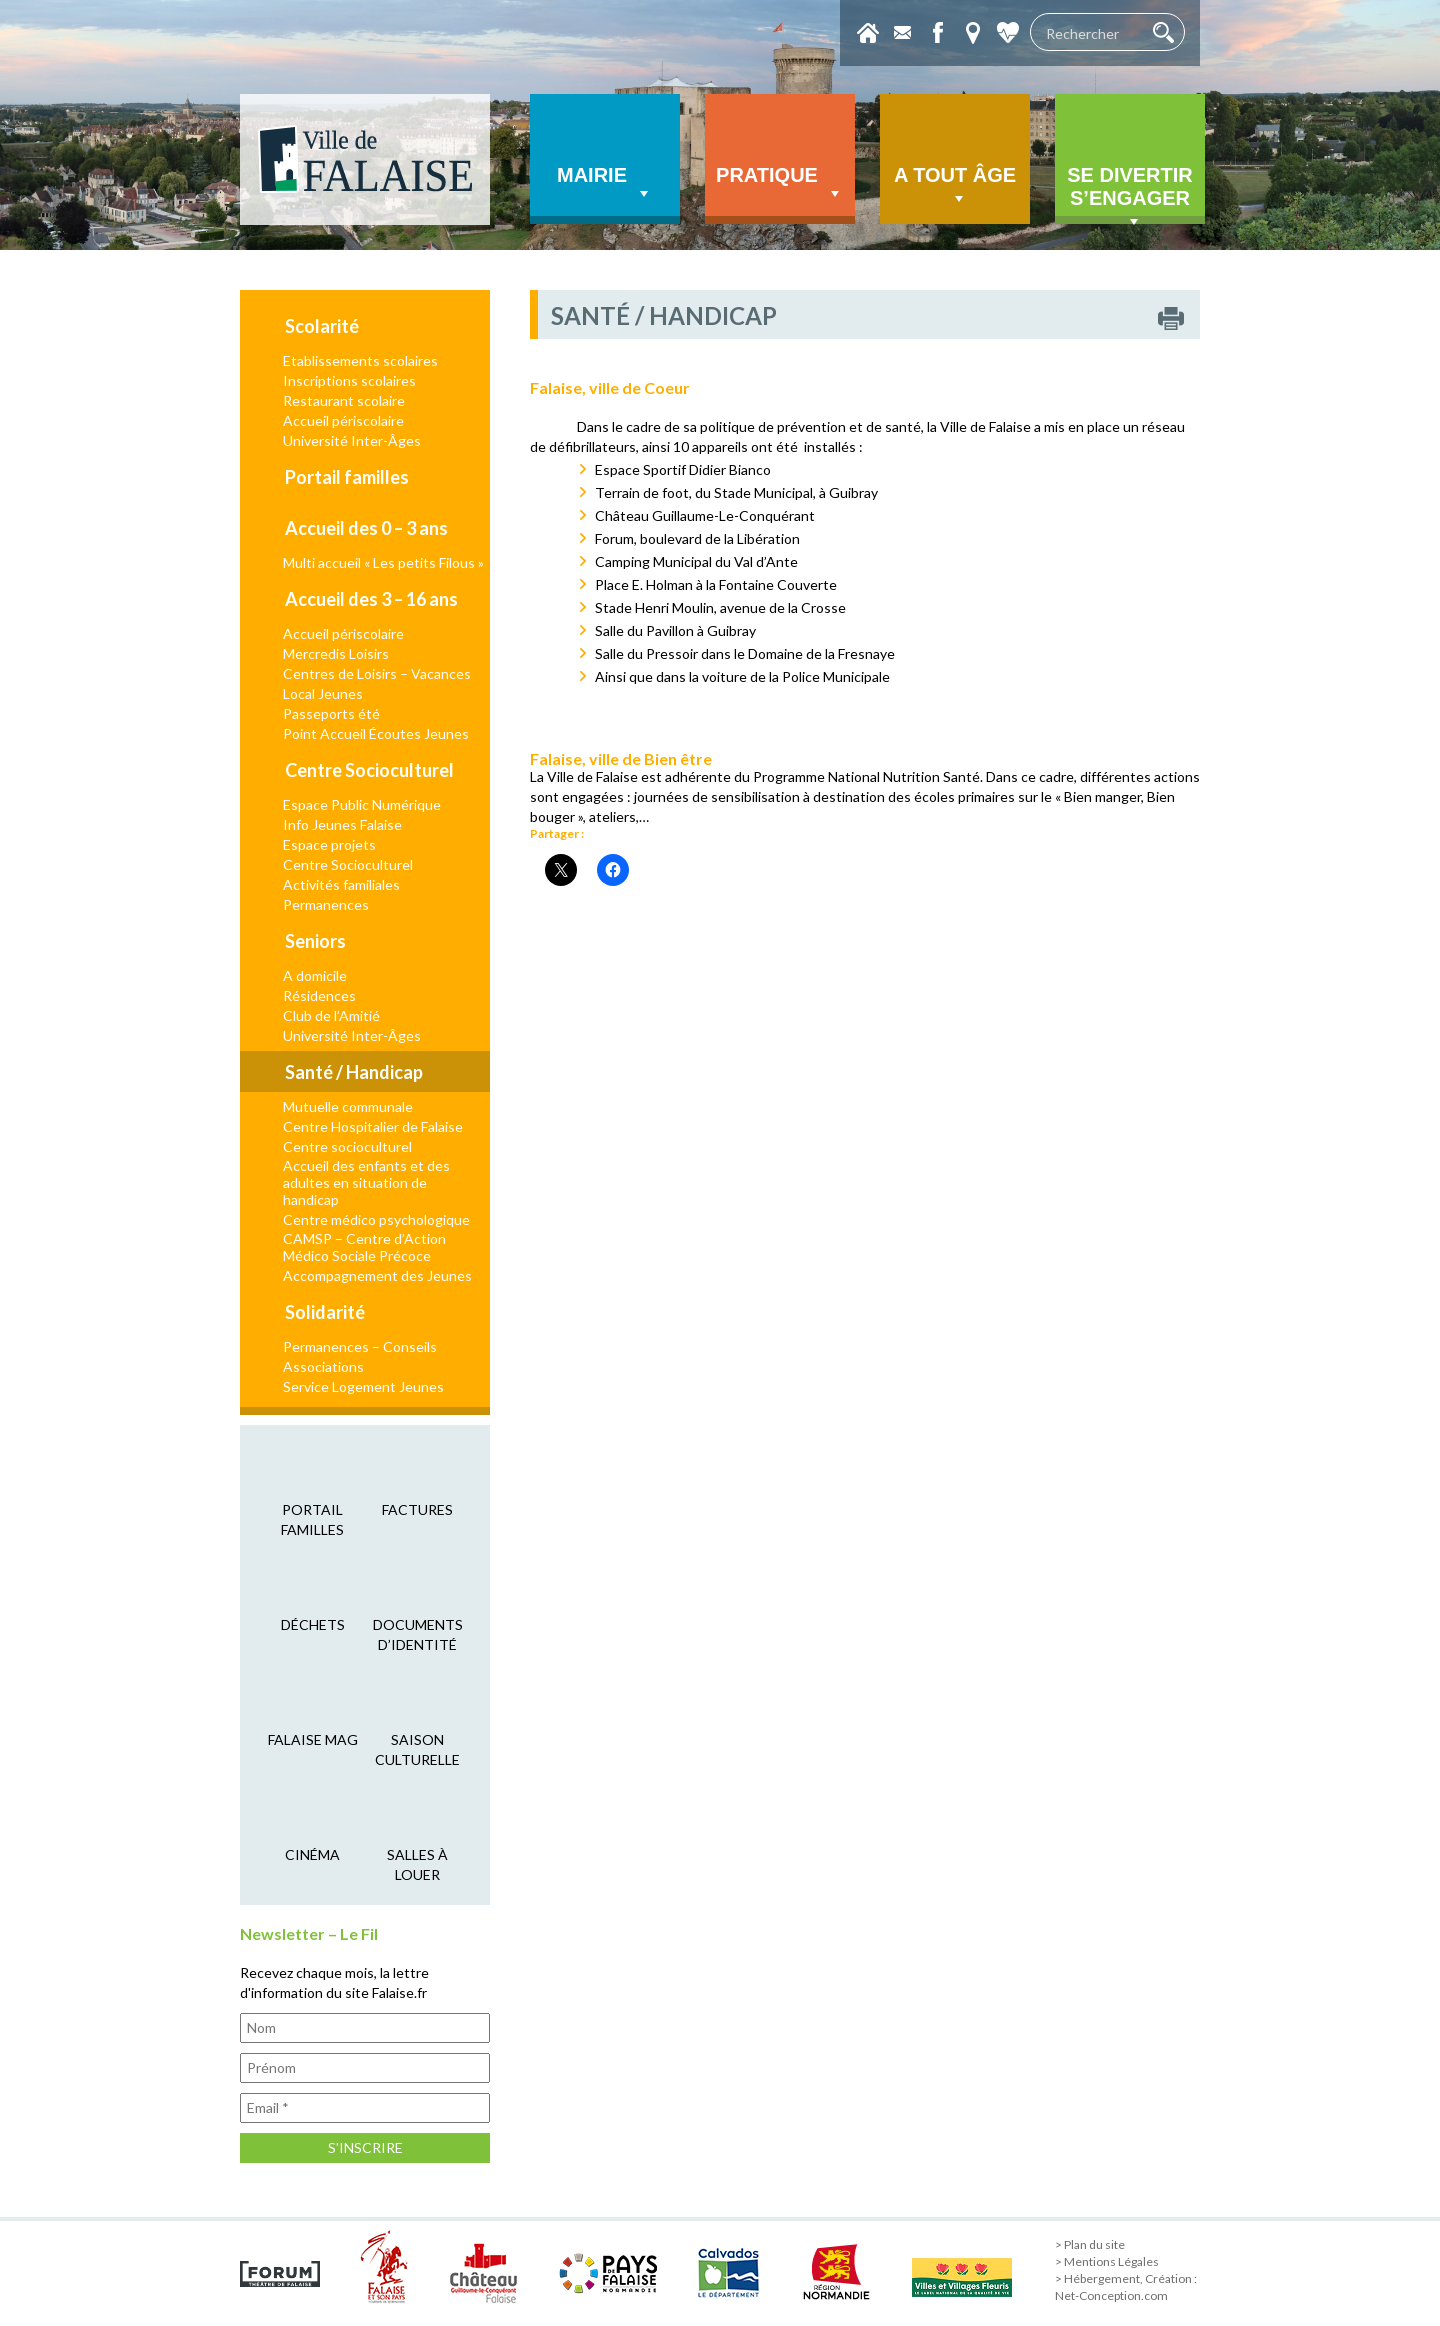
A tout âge (955, 186)
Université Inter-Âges (352, 440)
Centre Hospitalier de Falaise (373, 1126)
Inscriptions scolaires (349, 380)
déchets (313, 1624)
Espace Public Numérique (362, 804)
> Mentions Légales (1107, 2261)
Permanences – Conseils (360, 1346)
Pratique (780, 184)
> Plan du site (1090, 2244)
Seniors (315, 941)
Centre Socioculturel (369, 770)
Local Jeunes (323, 693)
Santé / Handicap (354, 1072)
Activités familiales (341, 884)
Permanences (326, 904)
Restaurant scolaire (344, 400)
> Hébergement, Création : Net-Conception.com (1126, 2287)
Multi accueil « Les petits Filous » (383, 562)
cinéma (312, 1854)
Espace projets (329, 844)
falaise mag (313, 1739)
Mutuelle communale (348, 1106)
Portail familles (347, 477)
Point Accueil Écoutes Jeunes (376, 733)
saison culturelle (417, 1749)
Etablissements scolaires (360, 360)
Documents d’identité (418, 1634)
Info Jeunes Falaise (342, 824)
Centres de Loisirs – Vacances (377, 673)
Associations (323, 1366)
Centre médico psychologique (376, 1219)
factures (417, 1509)
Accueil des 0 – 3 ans (366, 528)
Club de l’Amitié (331, 1015)
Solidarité (325, 1312)
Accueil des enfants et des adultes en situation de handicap (366, 1182)
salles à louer (417, 1864)
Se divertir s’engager (1130, 194)
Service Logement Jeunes (363, 1386)
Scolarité (322, 326)
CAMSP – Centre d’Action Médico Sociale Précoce (364, 1247)
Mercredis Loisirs (336, 653)
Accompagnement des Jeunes (377, 1275)
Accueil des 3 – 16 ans (371, 599)
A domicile (315, 975)
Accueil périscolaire (343, 420)
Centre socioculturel (347, 1146)
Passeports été (331, 713)
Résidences (319, 995)
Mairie (605, 184)
